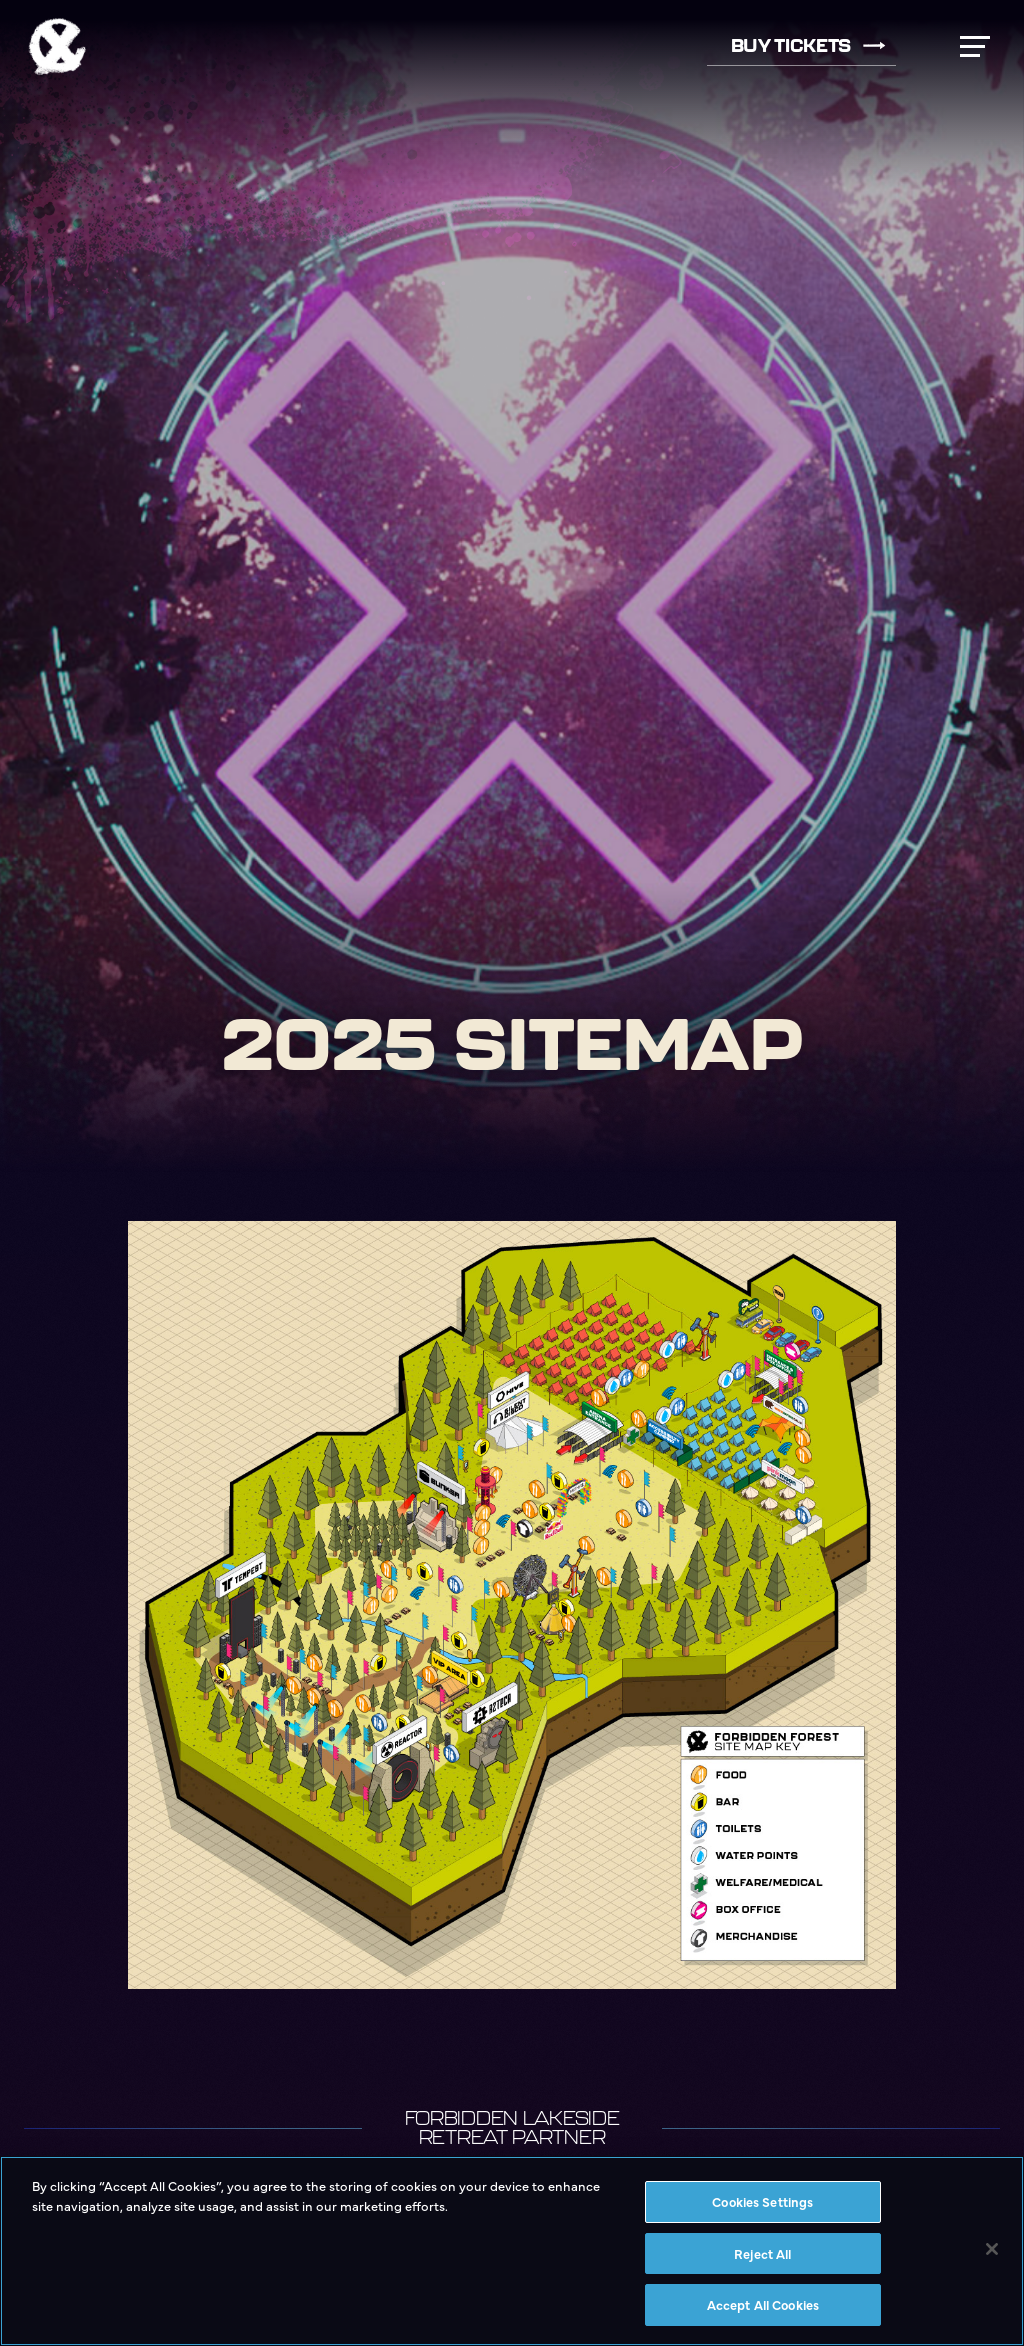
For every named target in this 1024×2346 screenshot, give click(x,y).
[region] (512, 2251)
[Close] (992, 2249)
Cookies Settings (762, 2201)
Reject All (762, 2253)
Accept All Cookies (763, 2304)
